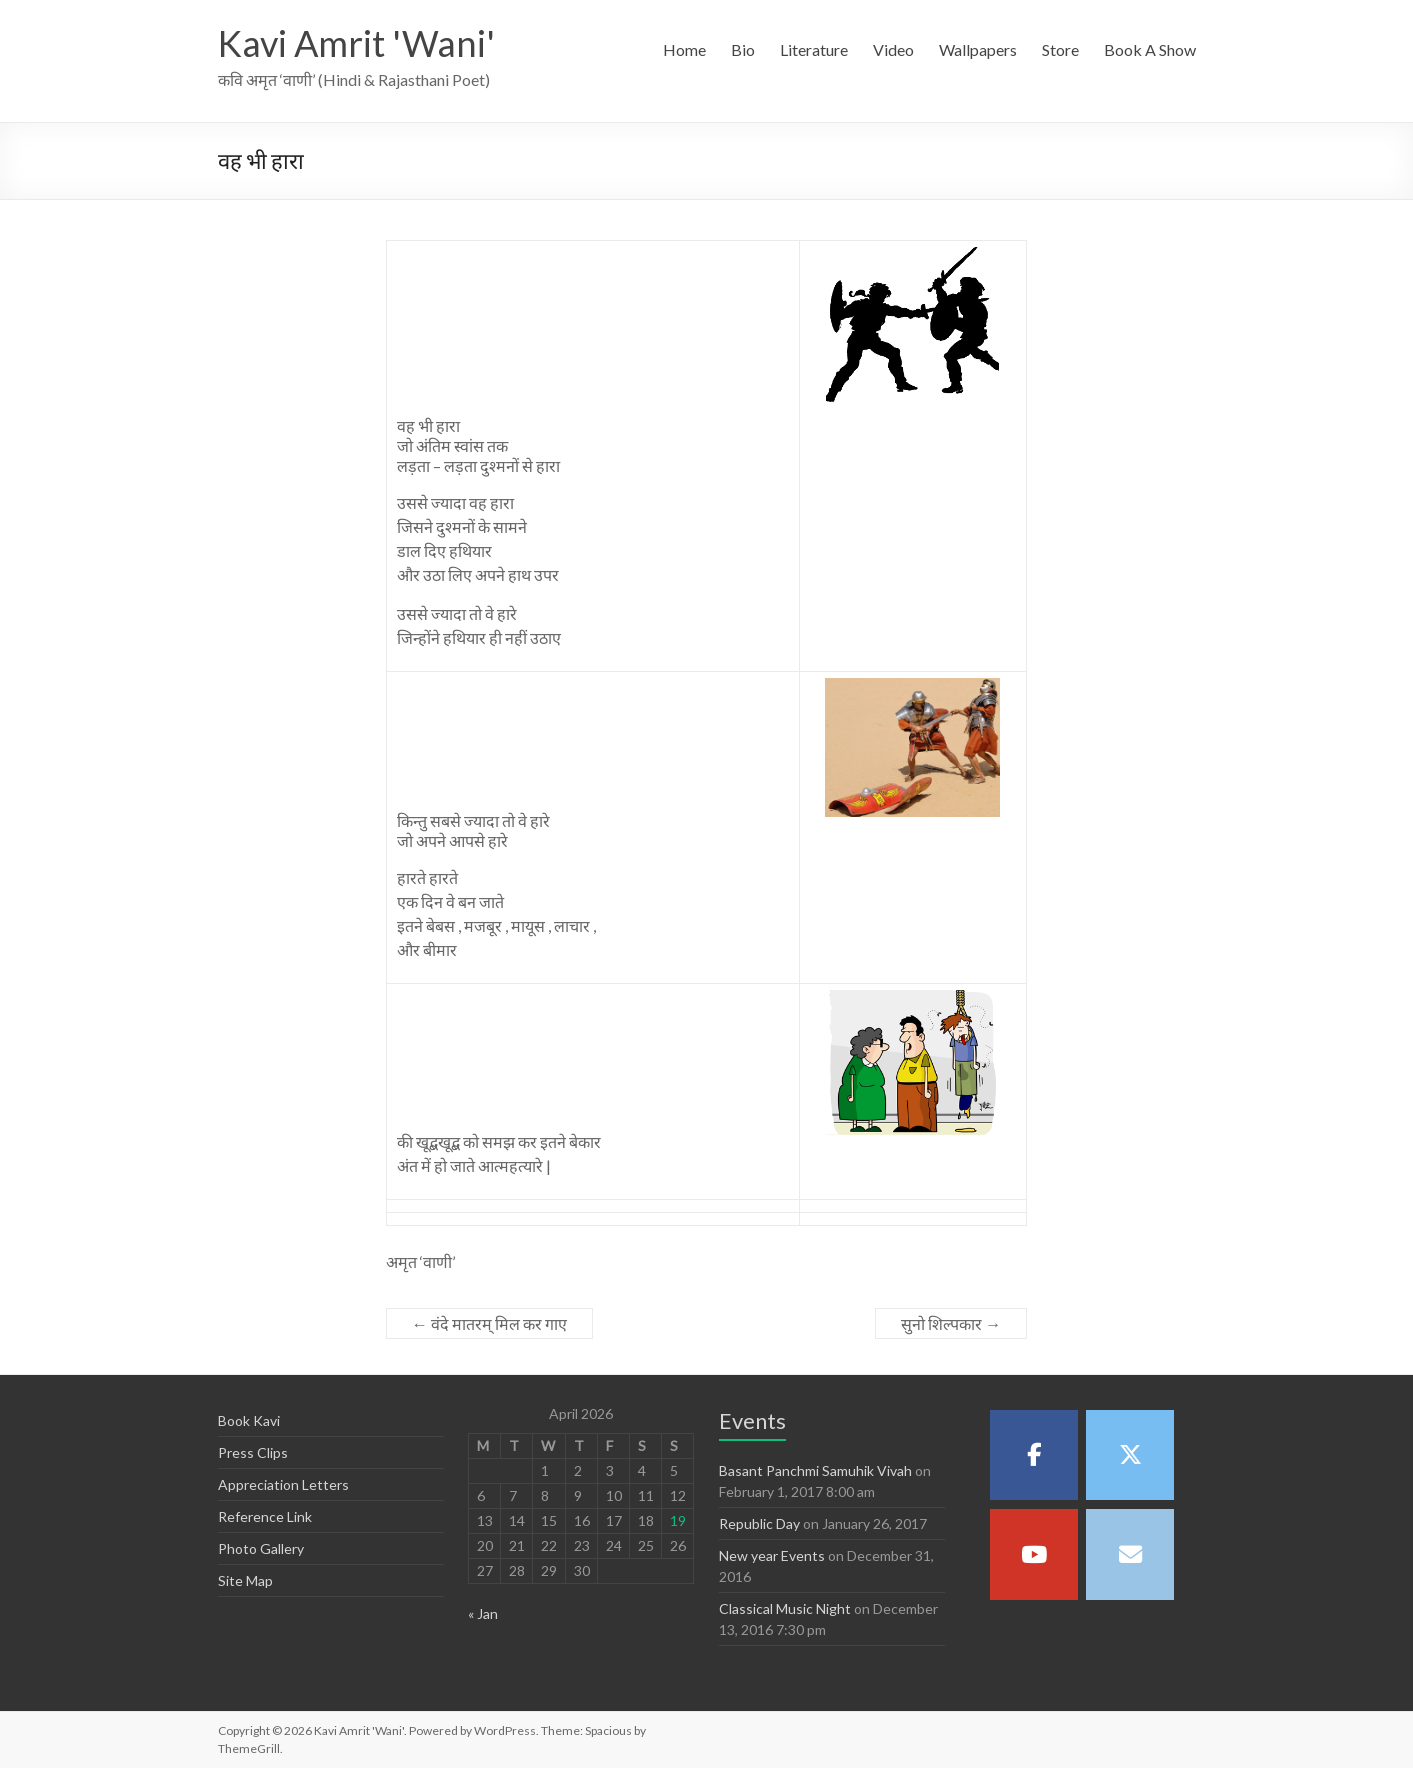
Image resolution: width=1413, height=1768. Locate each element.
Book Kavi (249, 1420)
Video (893, 49)
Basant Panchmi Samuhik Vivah (815, 1470)
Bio (743, 49)
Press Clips (253, 1452)
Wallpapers (978, 49)
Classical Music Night (785, 1608)
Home (684, 49)
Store (1060, 49)
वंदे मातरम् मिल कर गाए (489, 1323)
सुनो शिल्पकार (951, 1323)
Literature (814, 49)
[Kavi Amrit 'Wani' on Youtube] (1034, 1554)
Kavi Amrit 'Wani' (356, 43)
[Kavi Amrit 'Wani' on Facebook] (1034, 1455)
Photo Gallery (261, 1548)
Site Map (245, 1580)
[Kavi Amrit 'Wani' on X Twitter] (1130, 1455)
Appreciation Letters (283, 1484)
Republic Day (759, 1523)
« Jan (483, 1613)
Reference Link (265, 1516)
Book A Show (1150, 49)
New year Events (772, 1555)
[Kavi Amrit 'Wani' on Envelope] (1130, 1554)
